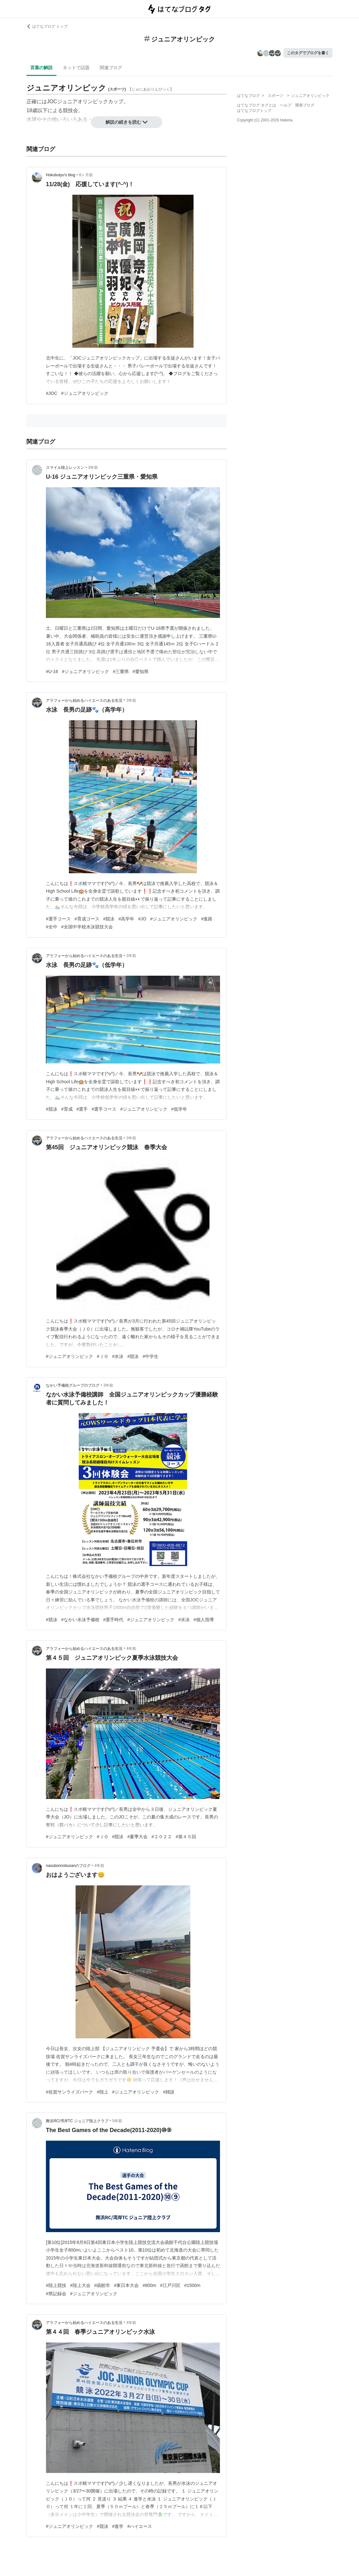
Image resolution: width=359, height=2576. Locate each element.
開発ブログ (304, 105)
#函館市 (102, 2285)
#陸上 (102, 2091)
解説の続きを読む (127, 122)
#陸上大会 (80, 2285)
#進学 (118, 2526)
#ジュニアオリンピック (84, 393)
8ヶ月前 (86, 175)
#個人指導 (204, 1619)
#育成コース (87, 918)
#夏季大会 (137, 1836)
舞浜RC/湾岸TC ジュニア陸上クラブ (77, 2121)
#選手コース (58, 918)
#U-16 (52, 671)
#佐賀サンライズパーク (69, 2091)
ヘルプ (285, 105)
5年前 (117, 2121)
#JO (142, 918)
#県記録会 (56, 2293)
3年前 (93, 467)
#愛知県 (141, 671)
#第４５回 (186, 1836)
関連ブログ (111, 67)
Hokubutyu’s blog (60, 175)
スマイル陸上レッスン (65, 467)
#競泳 (109, 918)
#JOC (51, 393)
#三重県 (121, 671)
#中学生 (150, 1356)
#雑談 (168, 2091)
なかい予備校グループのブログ (72, 1385)
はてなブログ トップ (47, 26)
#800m (149, 2285)
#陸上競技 (56, 2285)
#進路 (207, 918)
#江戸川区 (170, 2285)
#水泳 (118, 1356)
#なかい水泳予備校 (80, 1619)
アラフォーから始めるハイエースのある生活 (84, 700)
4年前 (131, 1648)
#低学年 (179, 1109)
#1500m (192, 2285)
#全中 (51, 926)
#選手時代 (113, 1619)
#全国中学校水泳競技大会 (87, 926)
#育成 (67, 1109)
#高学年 (126, 918)
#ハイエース (139, 2526)
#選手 (82, 1109)
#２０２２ (161, 1836)
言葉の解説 (41, 67)
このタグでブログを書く (308, 53)
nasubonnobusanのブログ (68, 1865)
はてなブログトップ (254, 110)
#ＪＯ (102, 1356)
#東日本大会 (126, 2285)
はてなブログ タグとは (256, 105)
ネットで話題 (76, 67)
